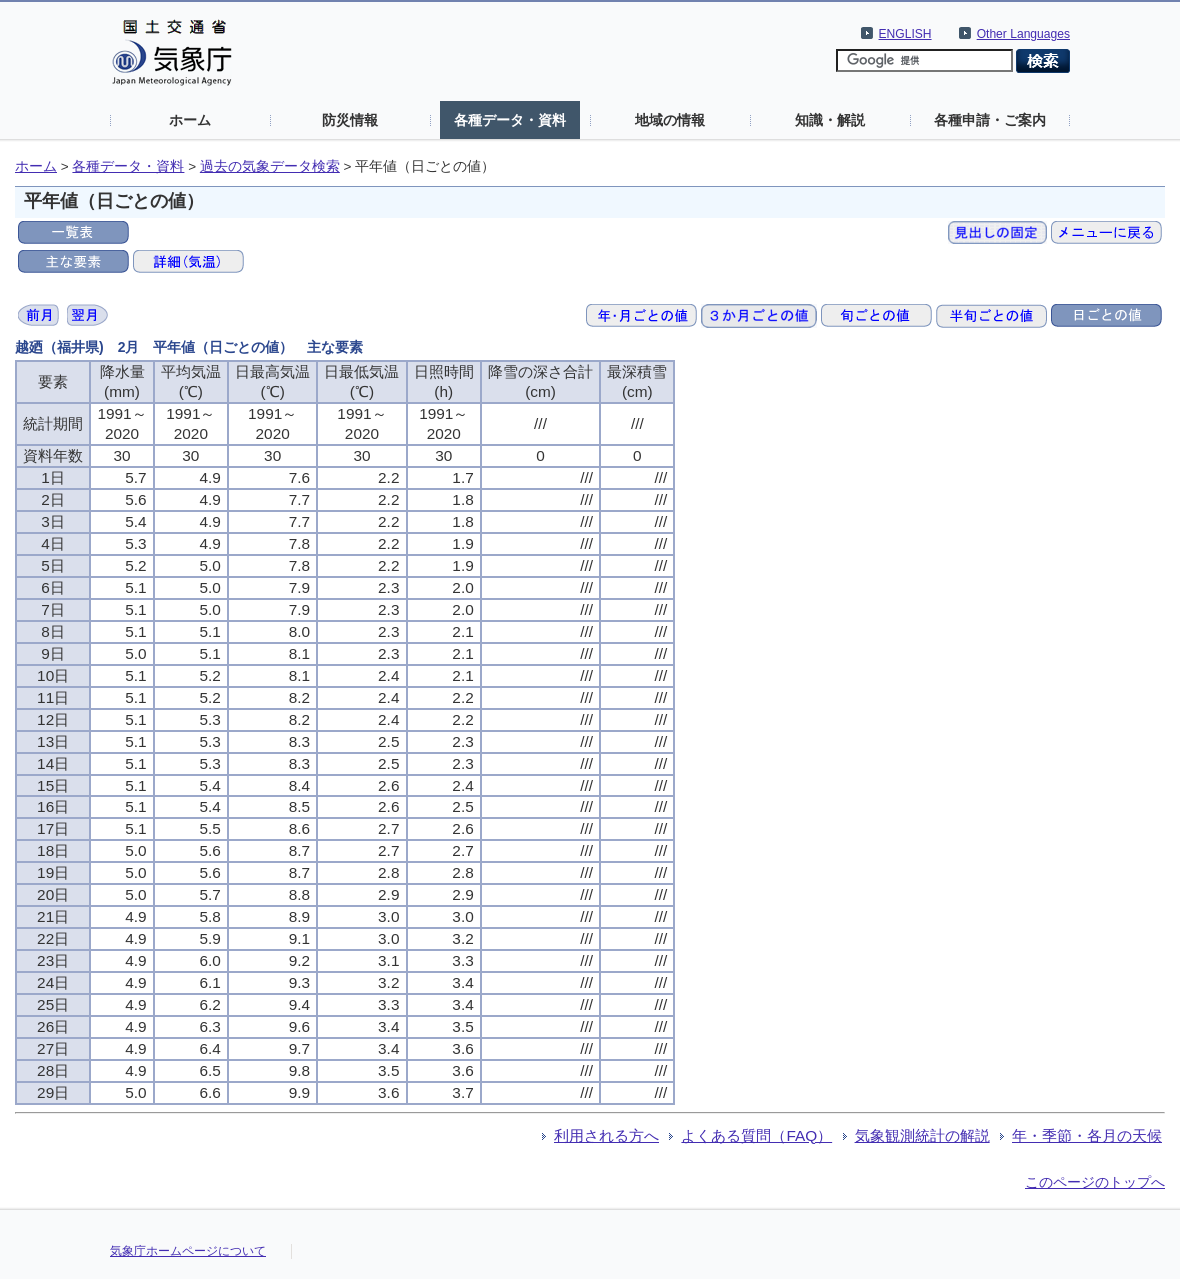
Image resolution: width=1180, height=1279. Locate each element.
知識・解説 (830, 120)
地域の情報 (670, 120)
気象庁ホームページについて (188, 1251)
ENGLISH (905, 34)
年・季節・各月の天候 (1087, 1135)
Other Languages (1023, 34)
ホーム (190, 120)
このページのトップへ (1095, 1182)
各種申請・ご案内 (990, 120)
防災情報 (350, 120)
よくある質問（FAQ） (756, 1135)
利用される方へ (606, 1135)
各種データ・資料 (510, 120)
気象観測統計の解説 (922, 1135)
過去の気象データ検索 (270, 166)
